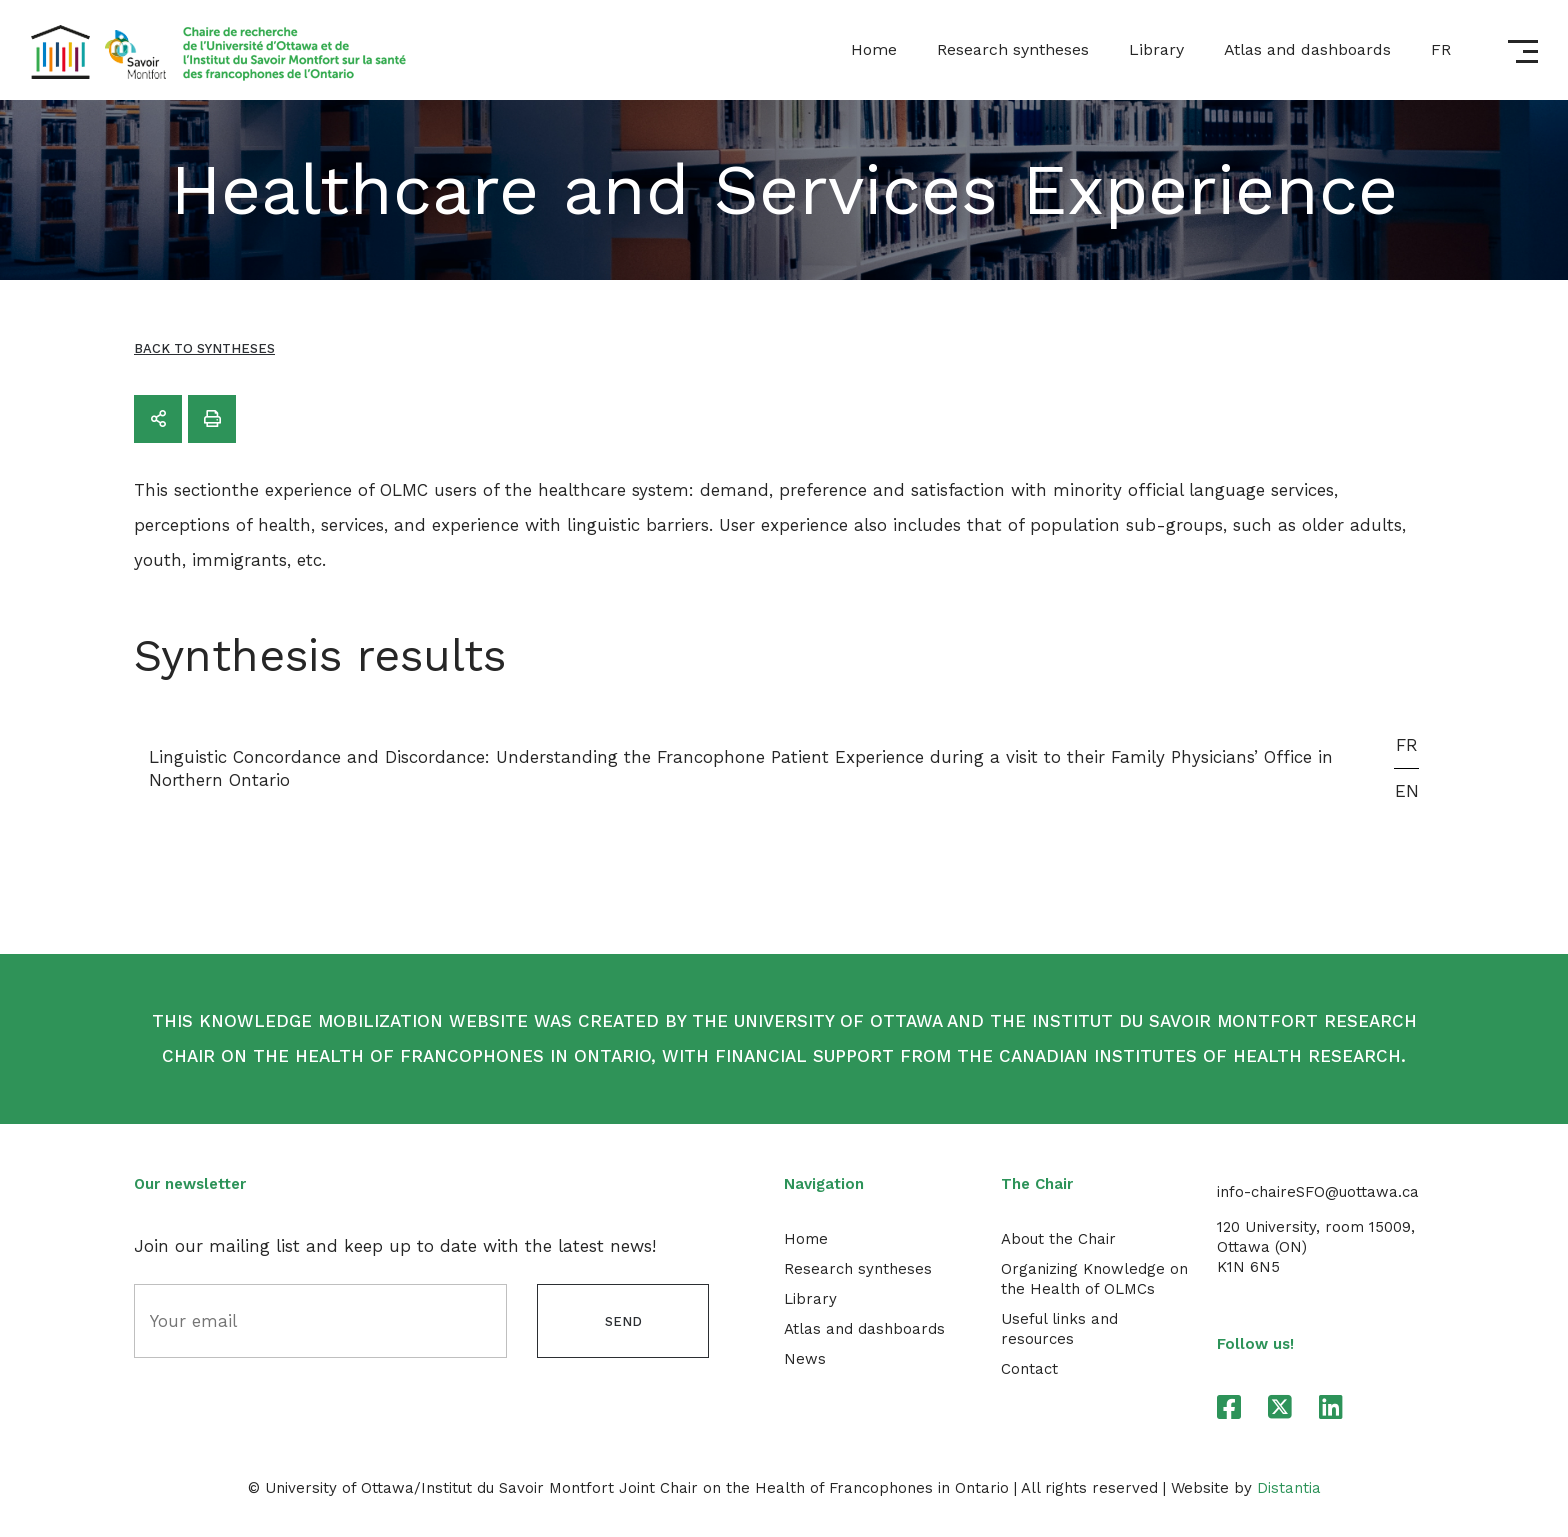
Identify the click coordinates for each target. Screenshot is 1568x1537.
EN (1407, 791)
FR (1407, 745)
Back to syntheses (204, 348)
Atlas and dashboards (1307, 49)
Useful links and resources (1059, 1329)
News (805, 1359)
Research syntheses (1013, 49)
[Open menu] (1523, 51)
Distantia (1289, 1488)
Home (874, 49)
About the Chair (1058, 1239)
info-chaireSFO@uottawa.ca (1318, 1192)
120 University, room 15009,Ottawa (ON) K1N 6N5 (1316, 1247)
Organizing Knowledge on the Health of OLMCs (1094, 1279)
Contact (1029, 1369)
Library (1156, 49)
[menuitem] (1441, 50)
